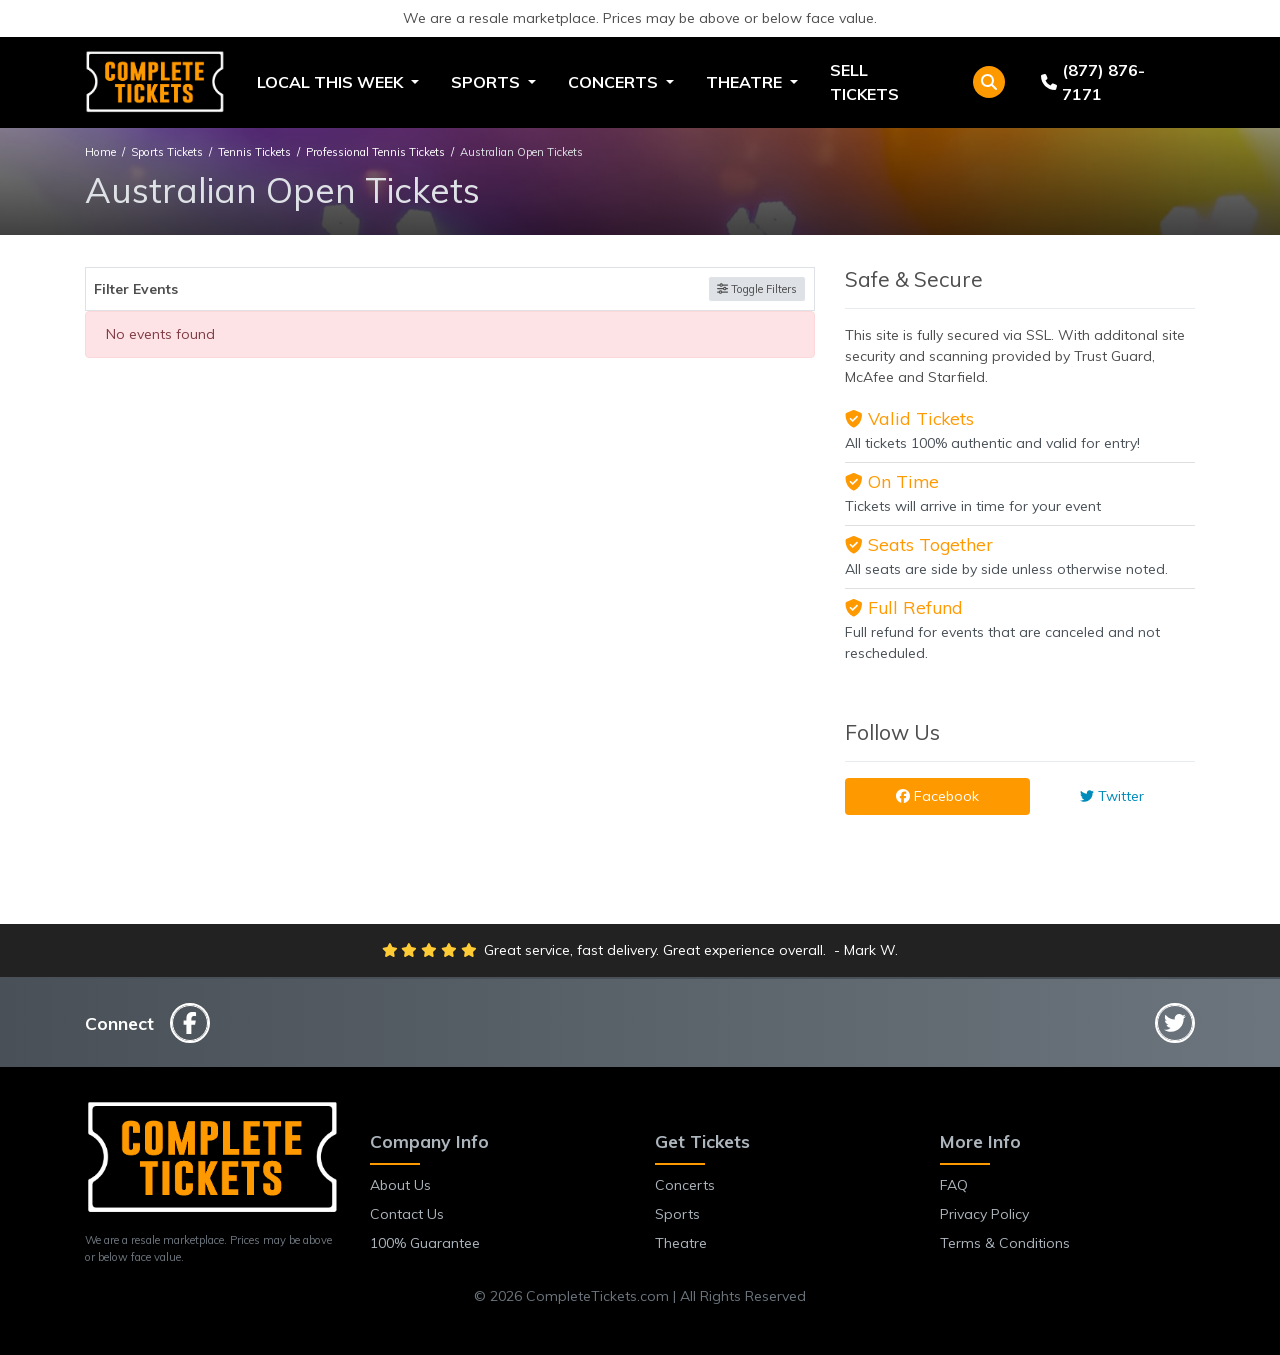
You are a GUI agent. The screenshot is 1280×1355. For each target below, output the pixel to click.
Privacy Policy (984, 1214)
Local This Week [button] (332, 82)
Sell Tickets (864, 82)
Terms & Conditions (1005, 1243)
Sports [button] (487, 82)
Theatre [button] (746, 82)
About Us (400, 1185)
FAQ (954, 1185)
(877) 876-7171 (1093, 82)
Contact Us (407, 1214)
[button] (989, 82)
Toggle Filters (757, 289)
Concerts (685, 1185)
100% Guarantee (425, 1243)
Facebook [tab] (937, 796)
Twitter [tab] (1112, 796)
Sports (677, 1214)
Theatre (681, 1243)
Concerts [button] (615, 82)
